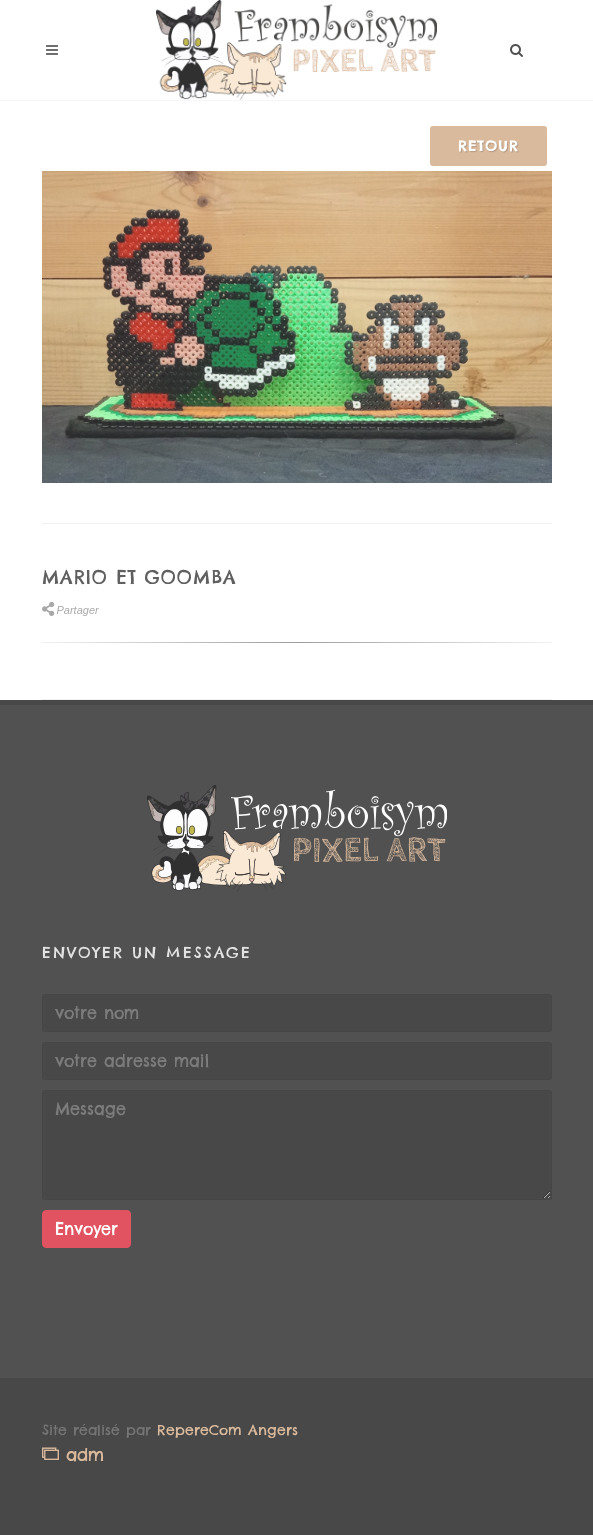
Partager (70, 610)
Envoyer (86, 1229)
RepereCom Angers (227, 1430)
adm (73, 1454)
